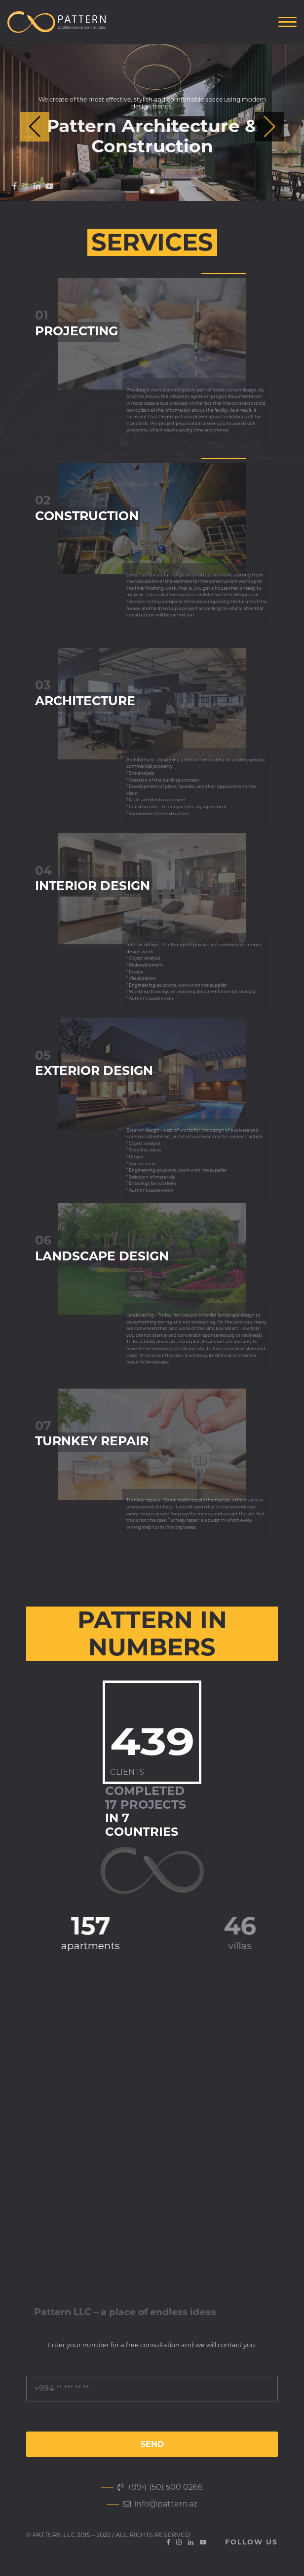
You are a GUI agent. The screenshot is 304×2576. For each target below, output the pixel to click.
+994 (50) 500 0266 (160, 2487)
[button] (269, 127)
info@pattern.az (160, 2504)
